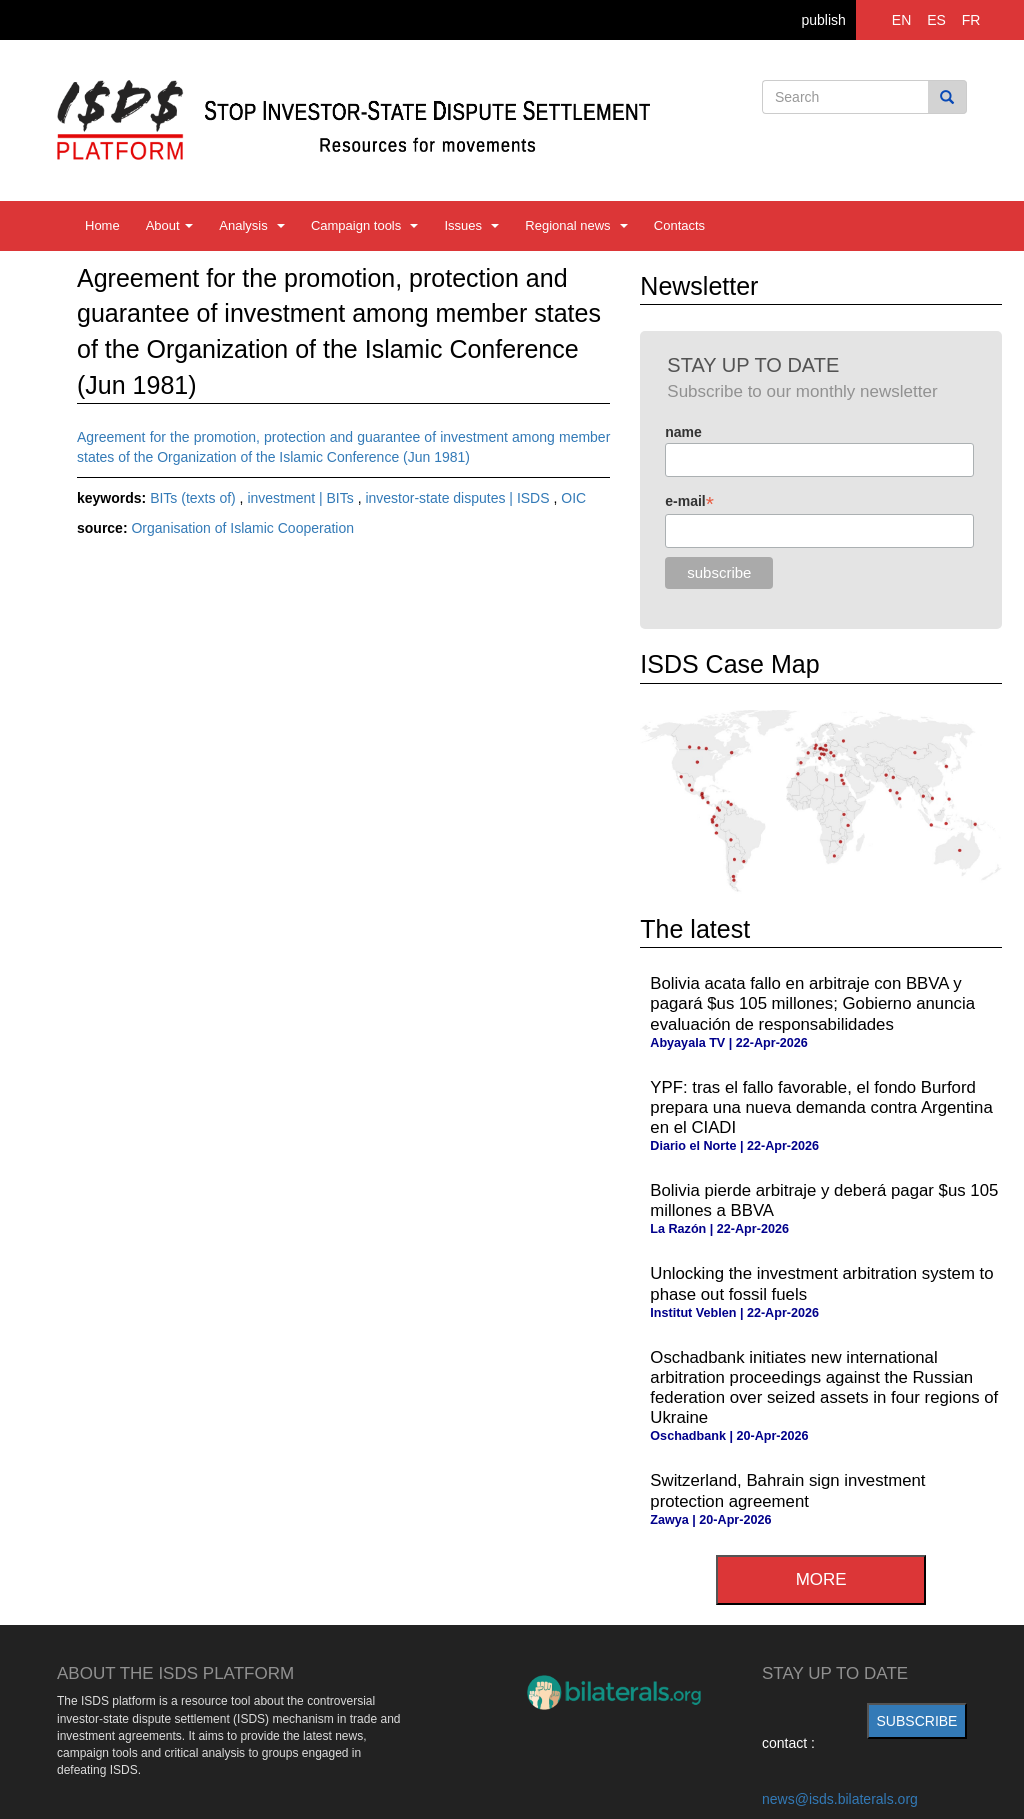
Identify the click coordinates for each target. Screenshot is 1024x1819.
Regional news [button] (576, 225)
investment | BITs (302, 498)
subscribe (917, 1721)
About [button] (170, 225)
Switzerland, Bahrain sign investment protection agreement (787, 1490)
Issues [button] (471, 225)
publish (823, 20)
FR (971, 20)
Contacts (679, 225)
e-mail (689, 501)
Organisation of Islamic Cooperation (242, 528)
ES (936, 20)
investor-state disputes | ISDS (459, 498)
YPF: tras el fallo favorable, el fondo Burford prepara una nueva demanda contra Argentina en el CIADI (821, 1107)
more (821, 1579)
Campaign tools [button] (365, 225)
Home (102, 225)
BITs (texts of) (194, 498)
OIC (573, 498)
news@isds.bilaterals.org (840, 1799)
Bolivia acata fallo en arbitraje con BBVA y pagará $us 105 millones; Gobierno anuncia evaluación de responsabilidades (812, 1003)
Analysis (252, 225)
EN (901, 20)
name (683, 432)
